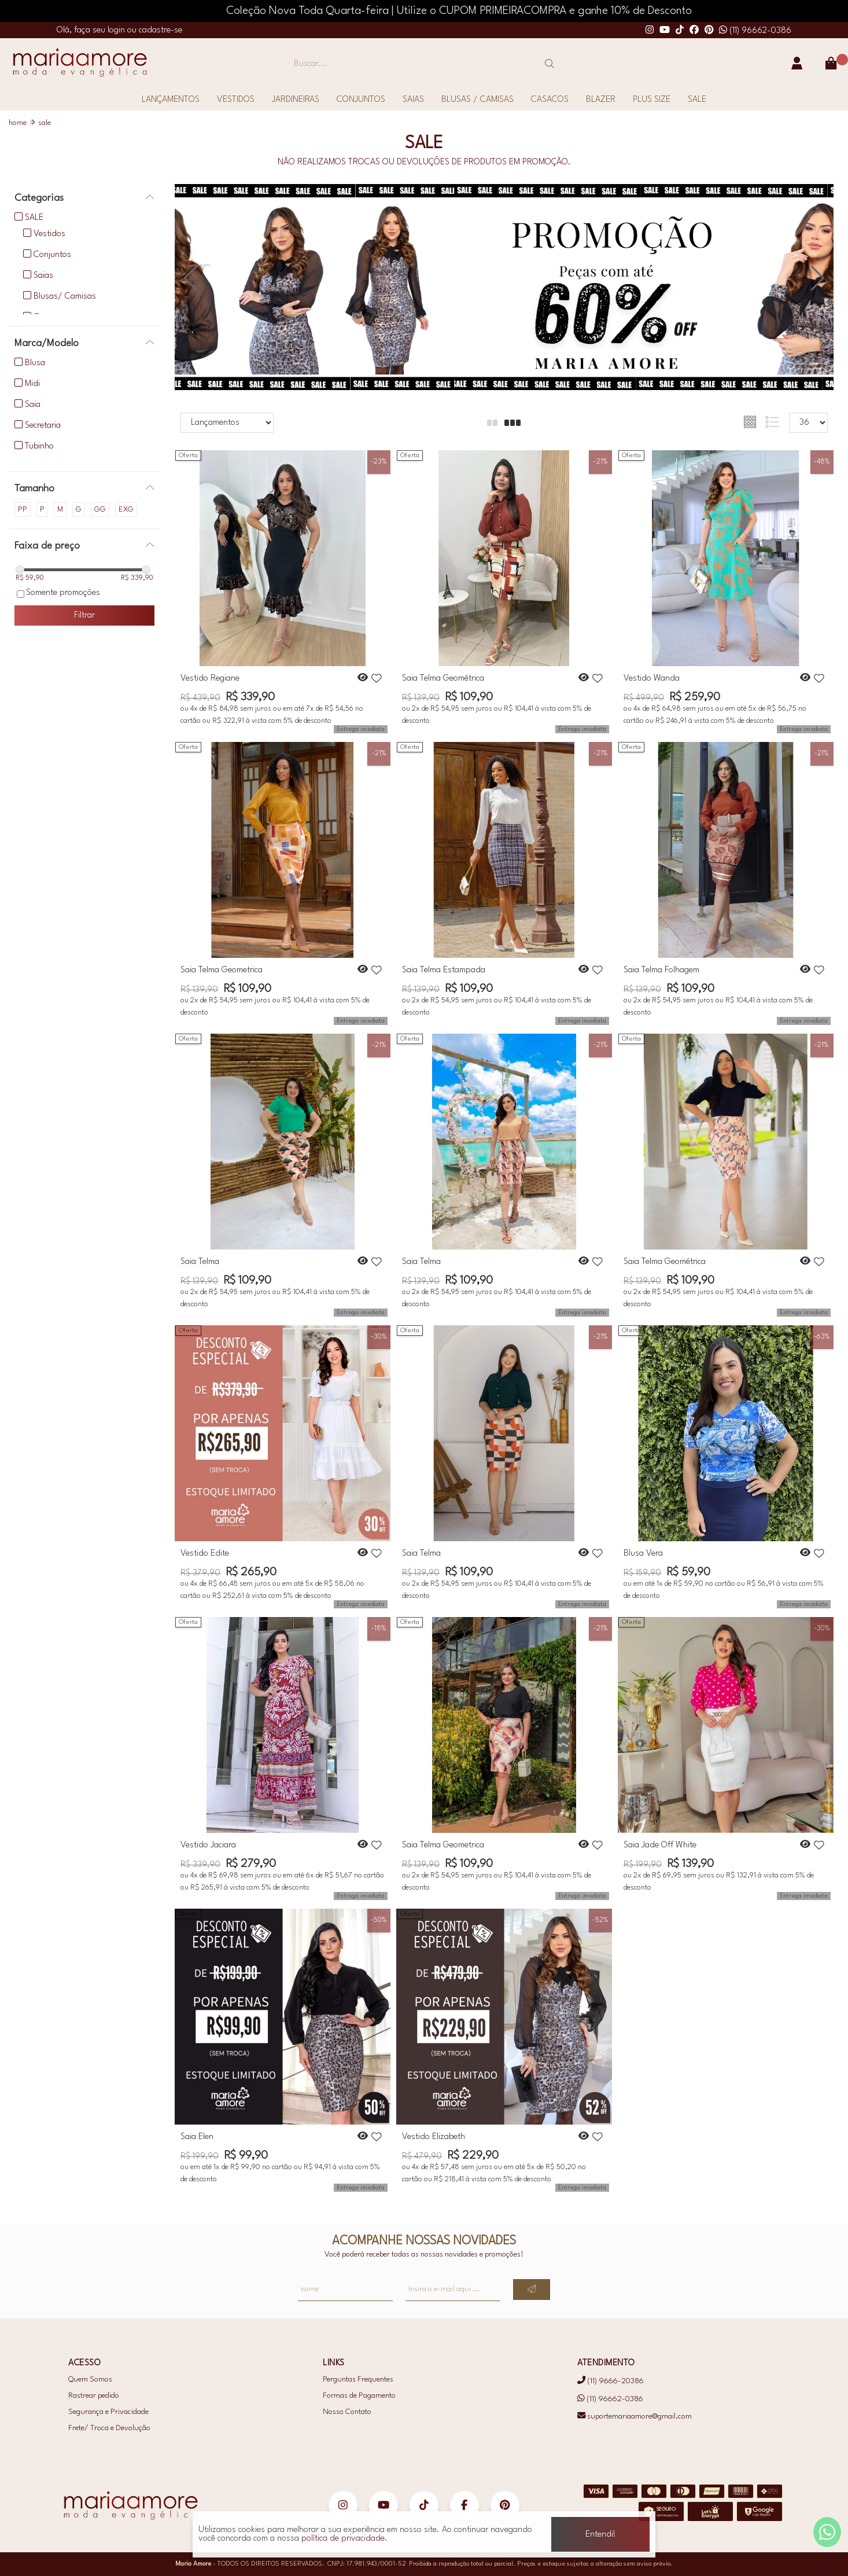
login (117, 30)
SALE (697, 99)
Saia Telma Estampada (443, 970)
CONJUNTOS (361, 99)
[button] (818, 279)
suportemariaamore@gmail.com (634, 2416)
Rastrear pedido (93, 2395)
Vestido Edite (204, 1553)
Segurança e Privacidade (108, 2412)
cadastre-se (160, 30)
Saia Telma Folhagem (661, 970)
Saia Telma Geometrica (221, 970)
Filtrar (84, 615)
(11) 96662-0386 (755, 31)
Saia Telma (199, 1262)
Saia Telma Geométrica (443, 678)
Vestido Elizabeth (433, 2137)
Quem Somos (90, 2379)
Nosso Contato (347, 2412)
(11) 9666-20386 (610, 2381)
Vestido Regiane (209, 678)
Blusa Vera (643, 1553)
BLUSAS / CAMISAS (477, 99)
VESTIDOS (236, 99)
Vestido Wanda (652, 678)
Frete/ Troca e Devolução (109, 2428)
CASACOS (550, 99)
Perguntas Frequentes (358, 2379)
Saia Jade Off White (660, 1845)
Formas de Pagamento (359, 2395)
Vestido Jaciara (208, 1845)
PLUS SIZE (651, 99)
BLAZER (600, 99)
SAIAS (413, 99)
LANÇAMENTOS (171, 99)
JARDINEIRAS (295, 99)
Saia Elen (196, 2137)
